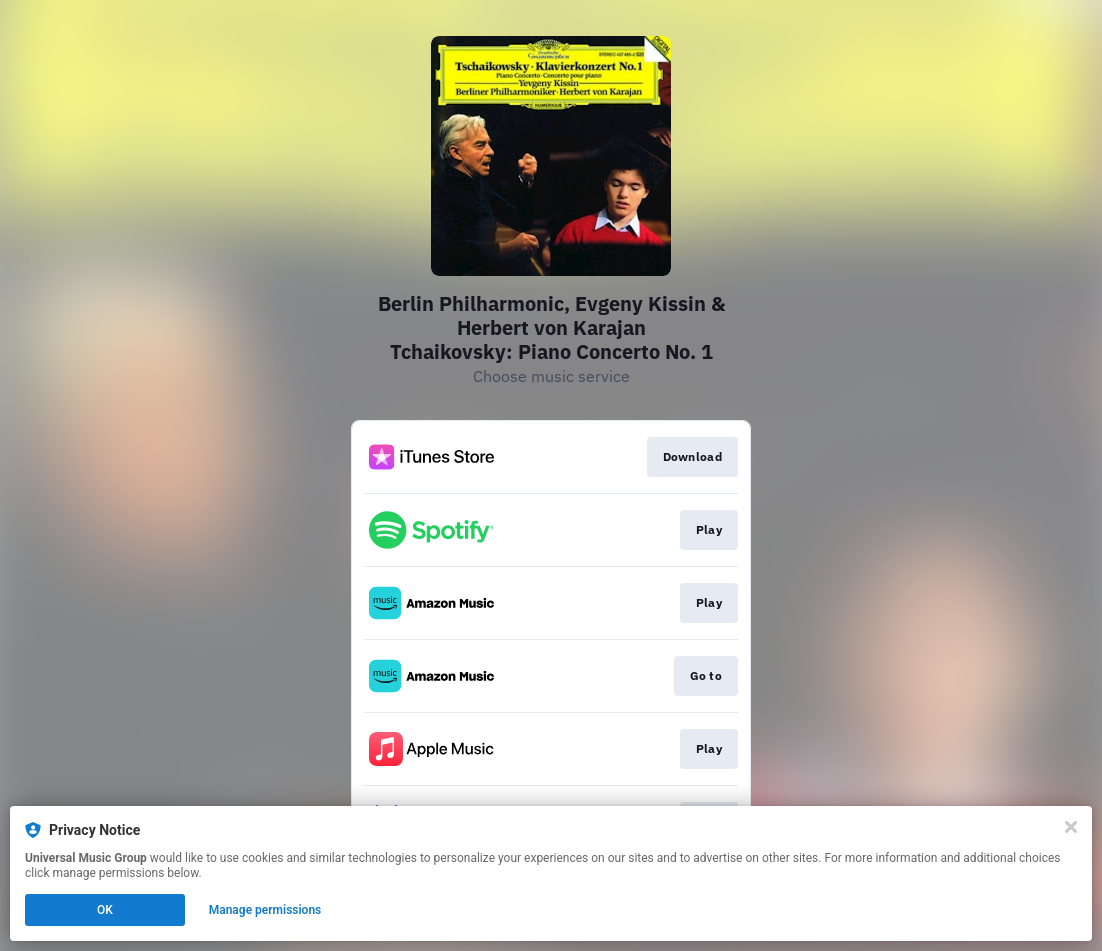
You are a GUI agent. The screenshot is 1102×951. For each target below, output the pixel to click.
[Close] (1071, 827)
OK (105, 910)
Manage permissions (265, 910)
